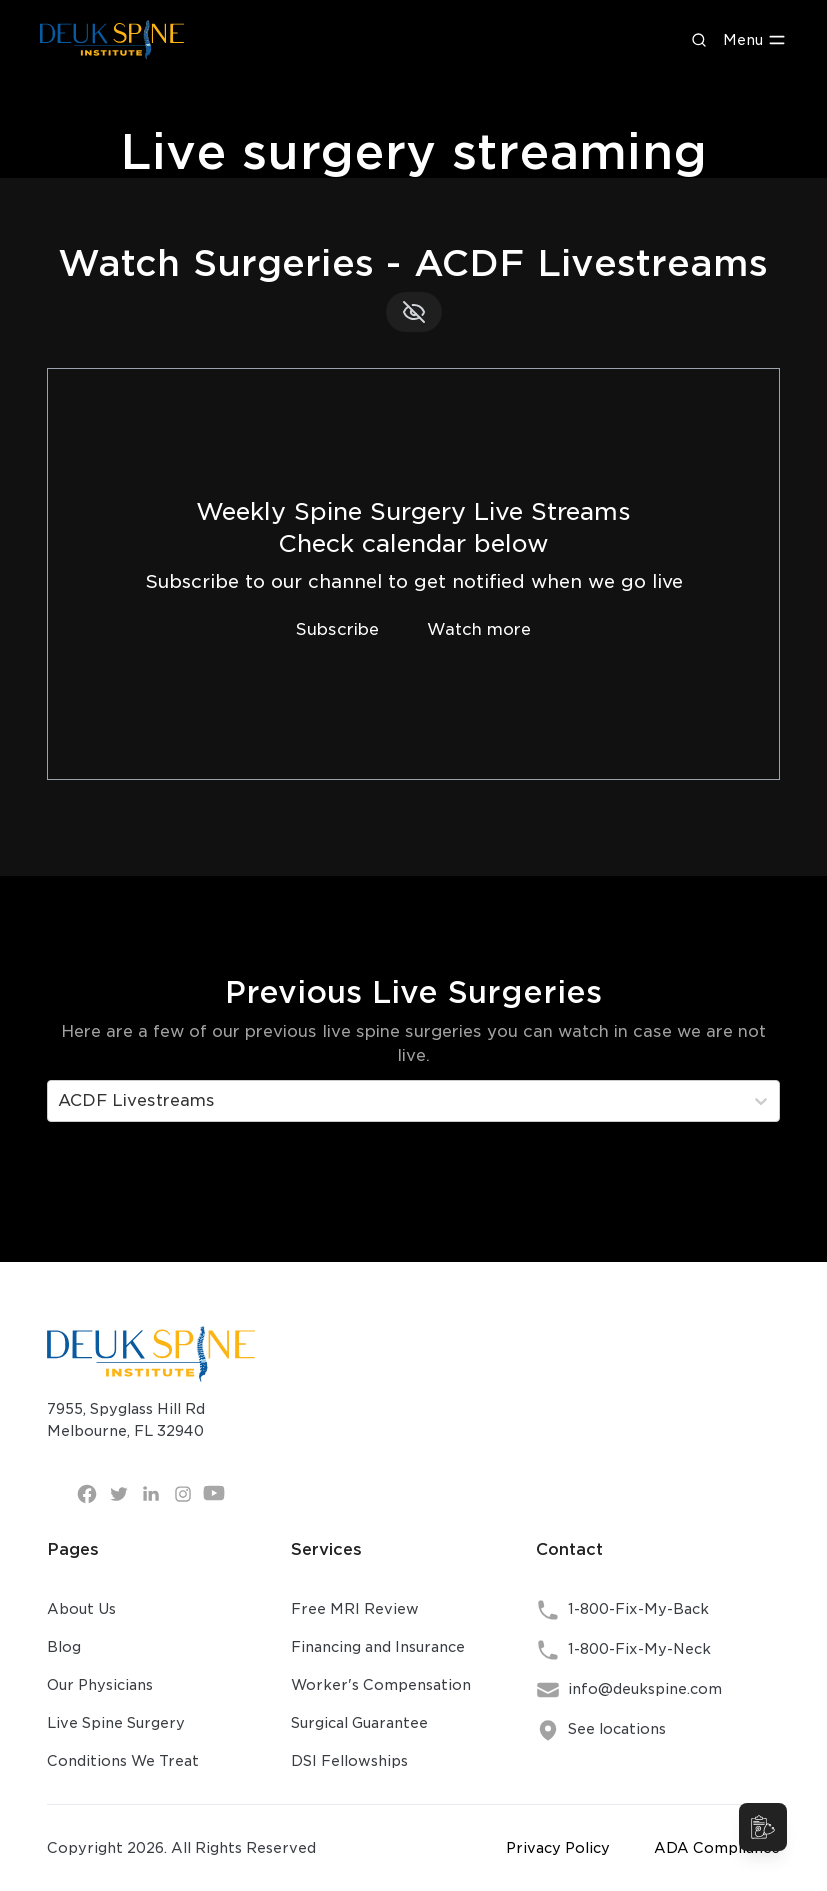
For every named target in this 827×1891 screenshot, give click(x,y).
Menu (755, 40)
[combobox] (60, 1101)
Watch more (479, 629)
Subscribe (337, 629)
